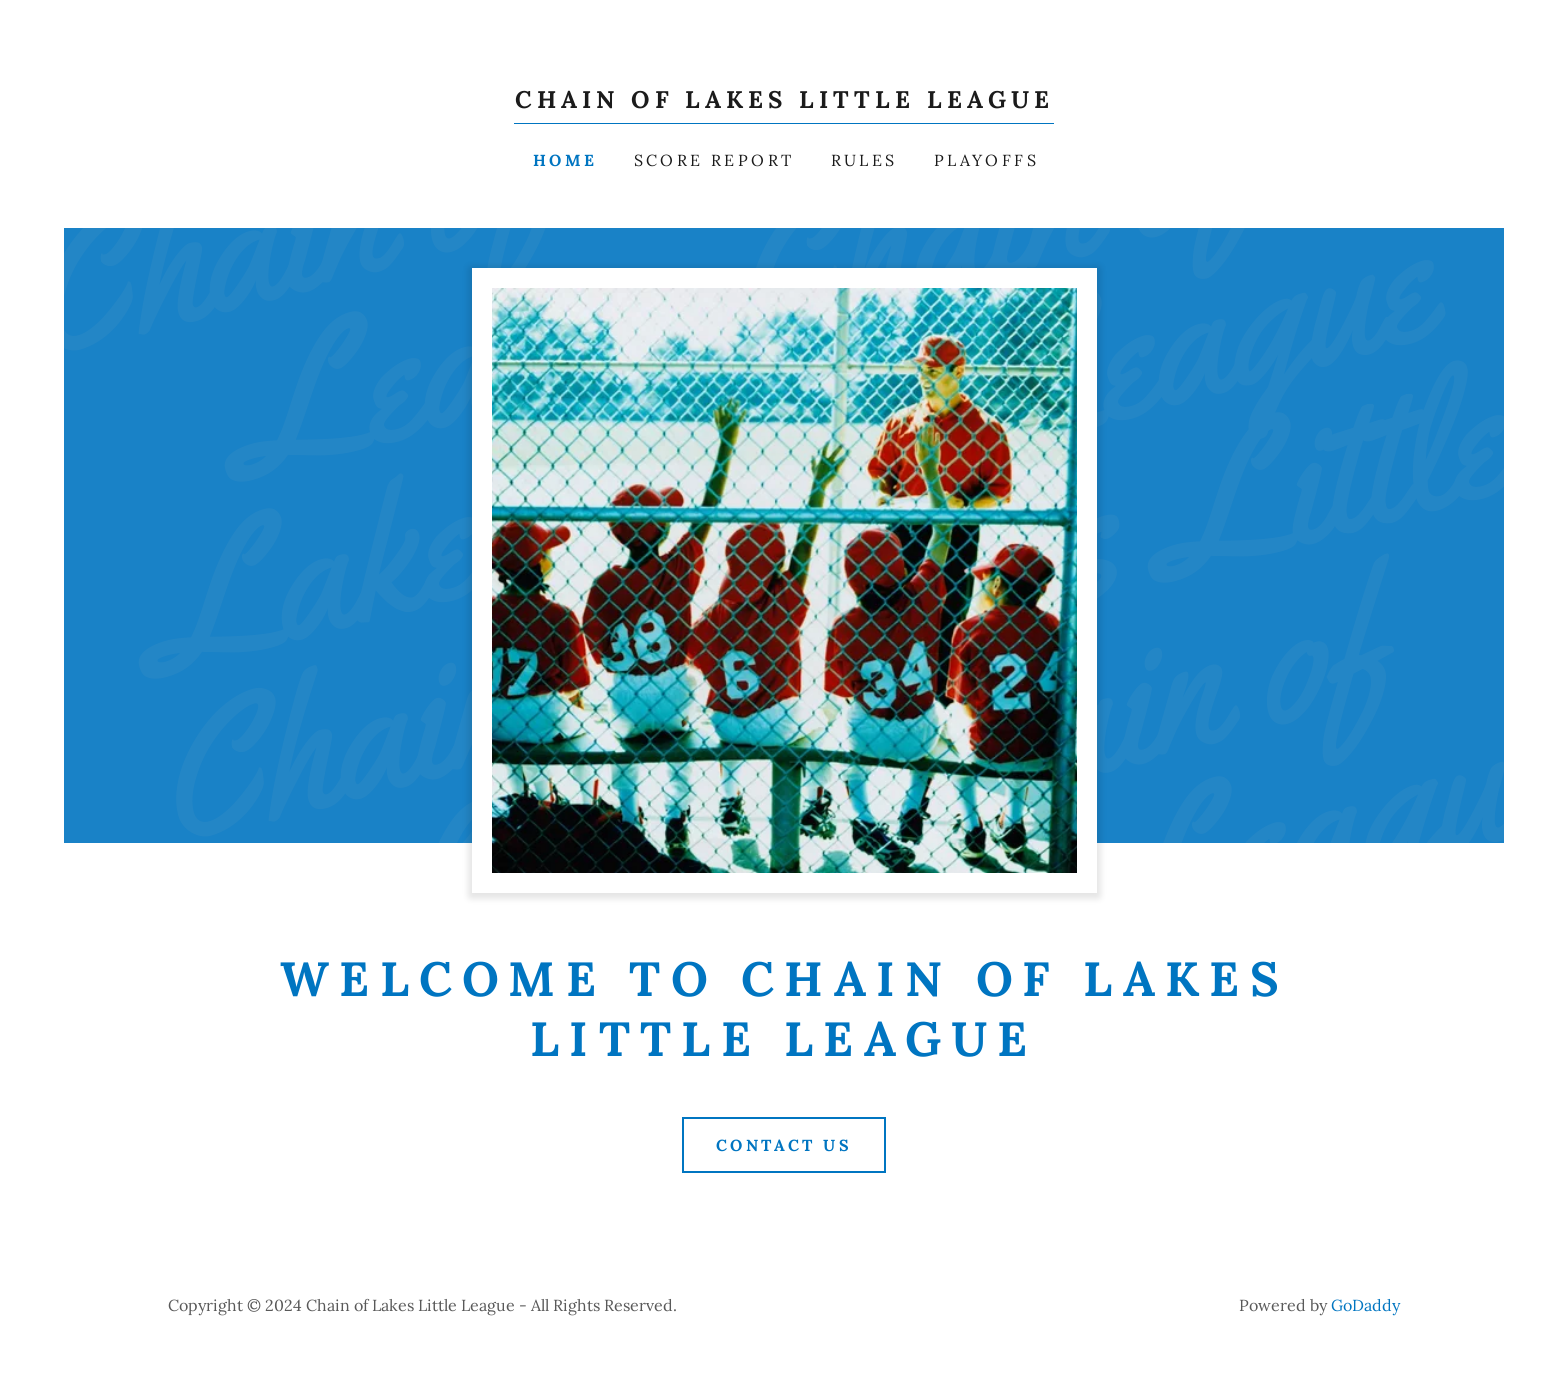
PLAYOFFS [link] (986, 160)
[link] (784, 101)
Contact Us (784, 1145)
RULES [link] (864, 160)
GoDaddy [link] (1365, 1305)
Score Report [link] (714, 160)
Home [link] (565, 160)
